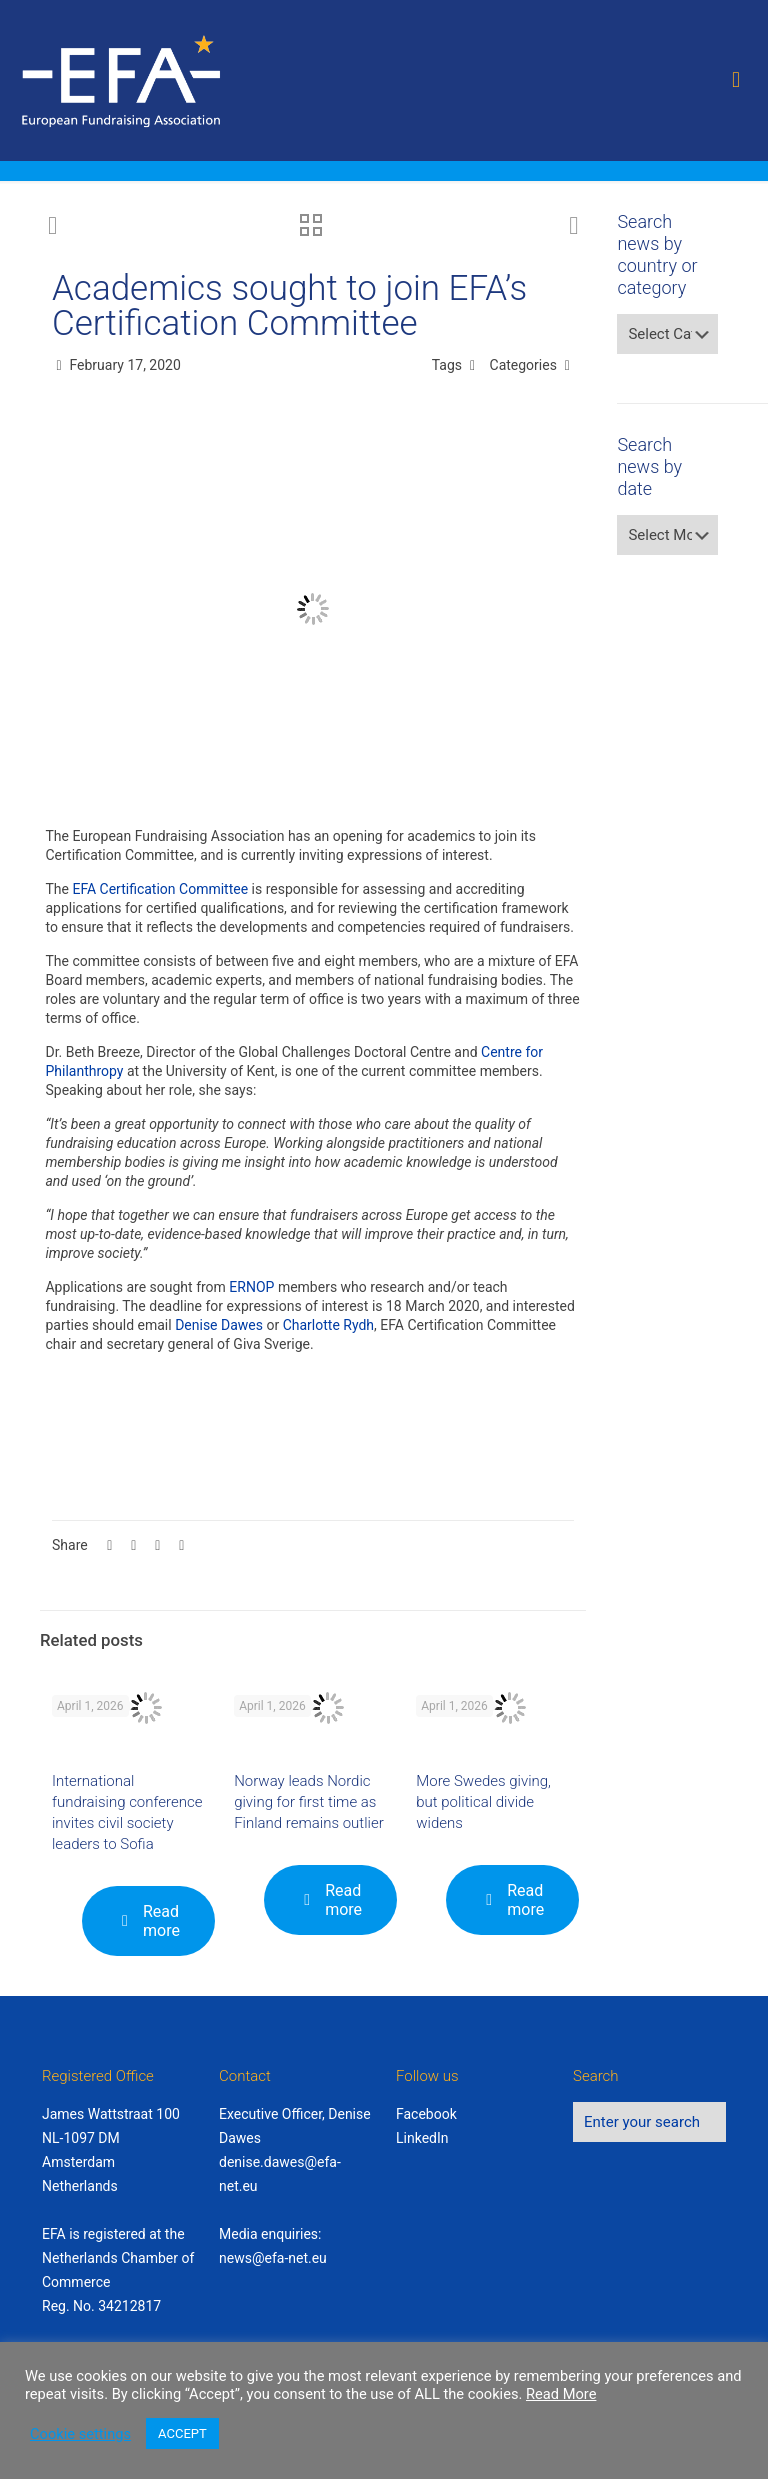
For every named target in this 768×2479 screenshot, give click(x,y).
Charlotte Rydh (328, 1325)
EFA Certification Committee (160, 889)
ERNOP (251, 1287)
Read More (561, 2394)
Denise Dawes (219, 1325)
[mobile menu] (736, 80)
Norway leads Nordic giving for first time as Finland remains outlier (309, 1802)
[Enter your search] (649, 2122)
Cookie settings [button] (80, 2434)
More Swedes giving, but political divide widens (483, 1802)
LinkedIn (422, 2138)
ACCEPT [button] (182, 2433)
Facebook (426, 2114)
